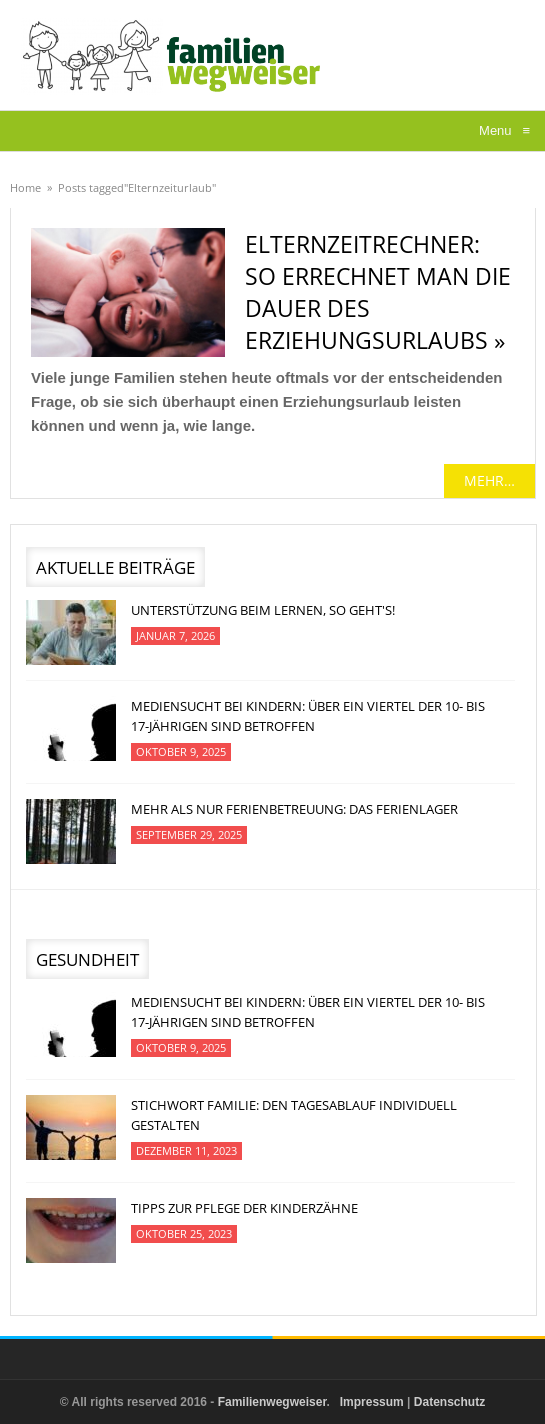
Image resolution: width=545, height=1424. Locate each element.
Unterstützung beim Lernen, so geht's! (263, 610)
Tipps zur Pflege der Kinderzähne (244, 1208)
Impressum (372, 1402)
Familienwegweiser (272, 1402)
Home (25, 187)
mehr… (489, 480)
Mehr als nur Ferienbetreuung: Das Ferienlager (294, 809)
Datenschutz (449, 1402)
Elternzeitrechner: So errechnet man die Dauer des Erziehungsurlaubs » (378, 292)
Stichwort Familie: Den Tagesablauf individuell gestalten (294, 1115)
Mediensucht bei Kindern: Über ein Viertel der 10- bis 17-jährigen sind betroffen (308, 716)
